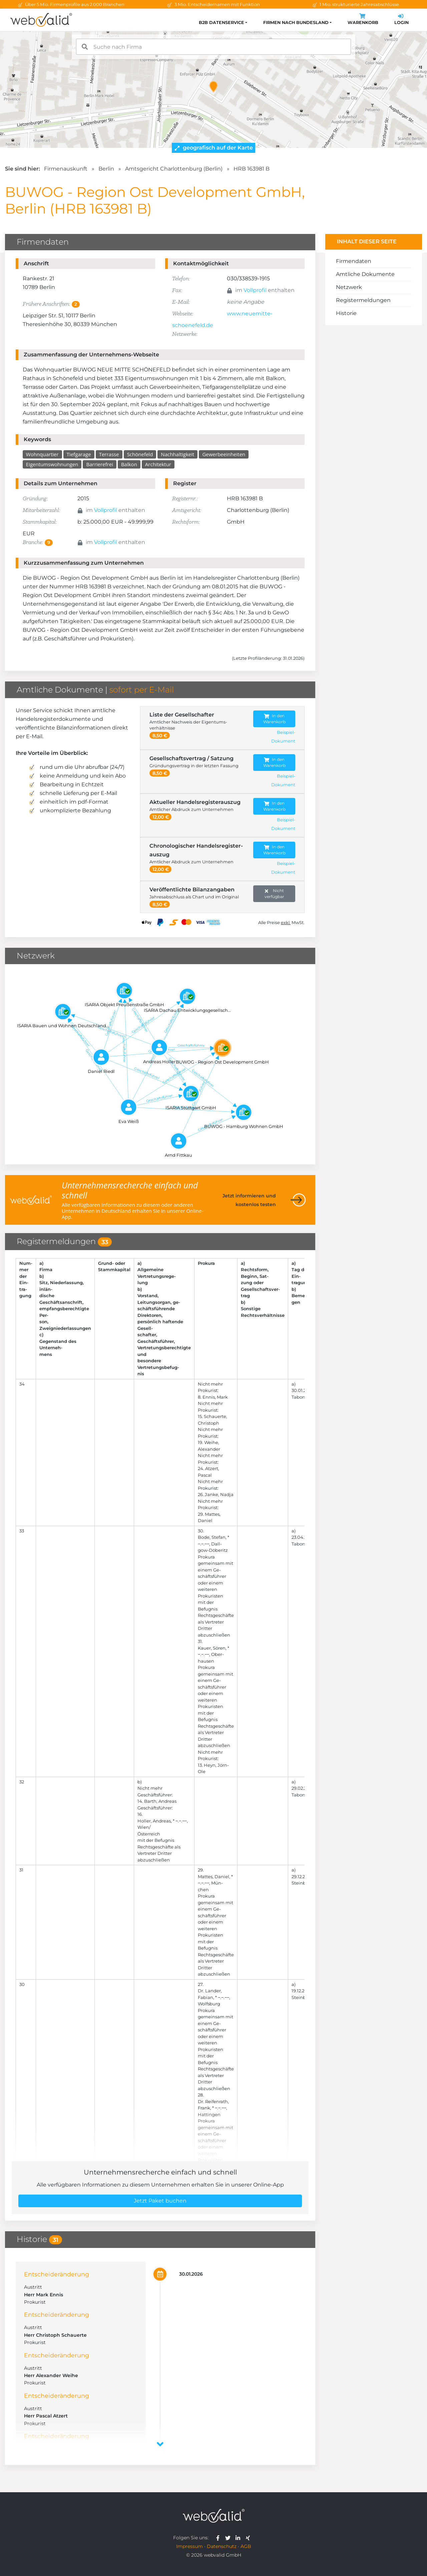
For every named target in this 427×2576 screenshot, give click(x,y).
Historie (346, 313)
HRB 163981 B (252, 169)
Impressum (189, 2546)
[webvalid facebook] (219, 2538)
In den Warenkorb (274, 718)
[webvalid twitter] (229, 2538)
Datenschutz (222, 2546)
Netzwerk (349, 287)
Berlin (106, 169)
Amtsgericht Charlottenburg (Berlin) (174, 169)
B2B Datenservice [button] (221, 22)
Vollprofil (255, 290)
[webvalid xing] (248, 2538)
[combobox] (213, 47)
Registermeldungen (363, 300)
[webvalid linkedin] (239, 2538)
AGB (246, 2546)
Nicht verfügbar (274, 893)
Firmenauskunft (65, 169)
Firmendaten (353, 261)
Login (401, 20)
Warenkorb (363, 20)
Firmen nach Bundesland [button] (296, 22)
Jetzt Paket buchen (160, 2201)
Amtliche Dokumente (365, 274)
